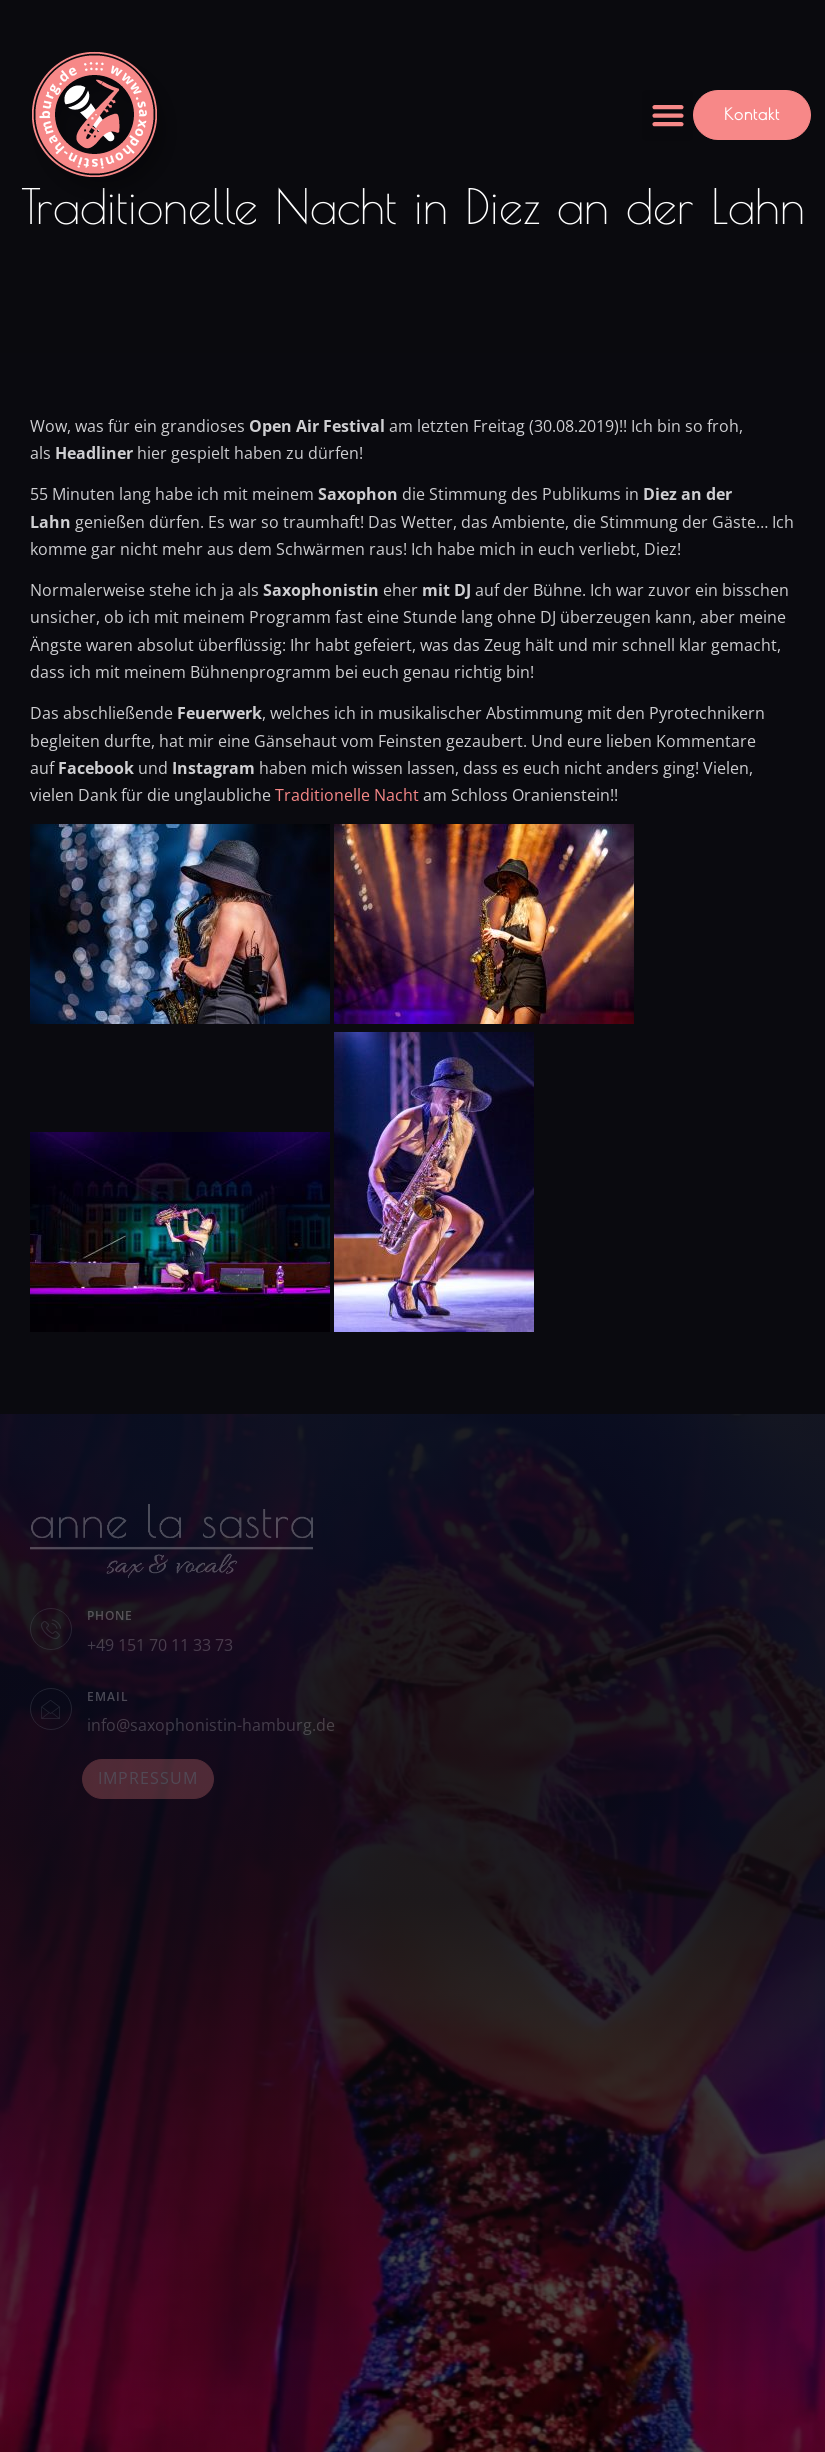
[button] (667, 115)
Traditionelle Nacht (347, 795)
